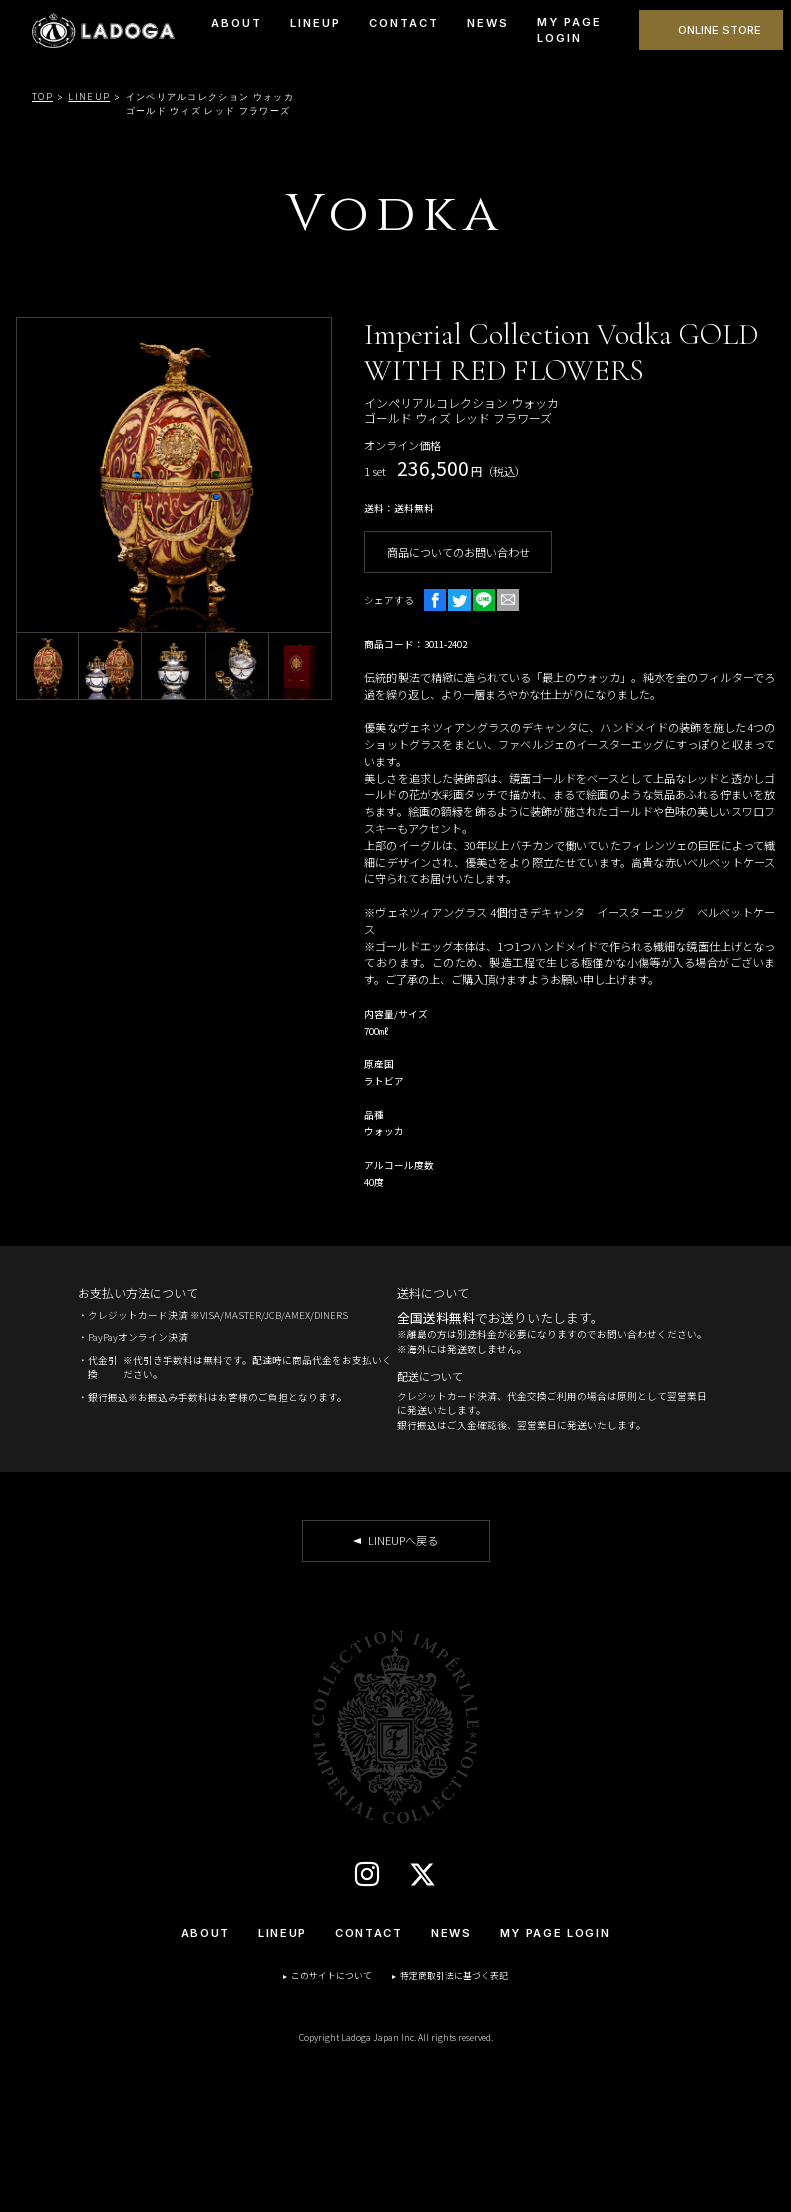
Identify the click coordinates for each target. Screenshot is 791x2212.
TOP (42, 96)
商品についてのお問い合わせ (458, 552)
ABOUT (236, 23)
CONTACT (404, 23)
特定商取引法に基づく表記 (454, 1975)
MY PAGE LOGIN (569, 30)
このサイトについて (331, 1975)
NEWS (488, 23)
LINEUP (315, 23)
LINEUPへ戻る (403, 1540)
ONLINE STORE (719, 30)
